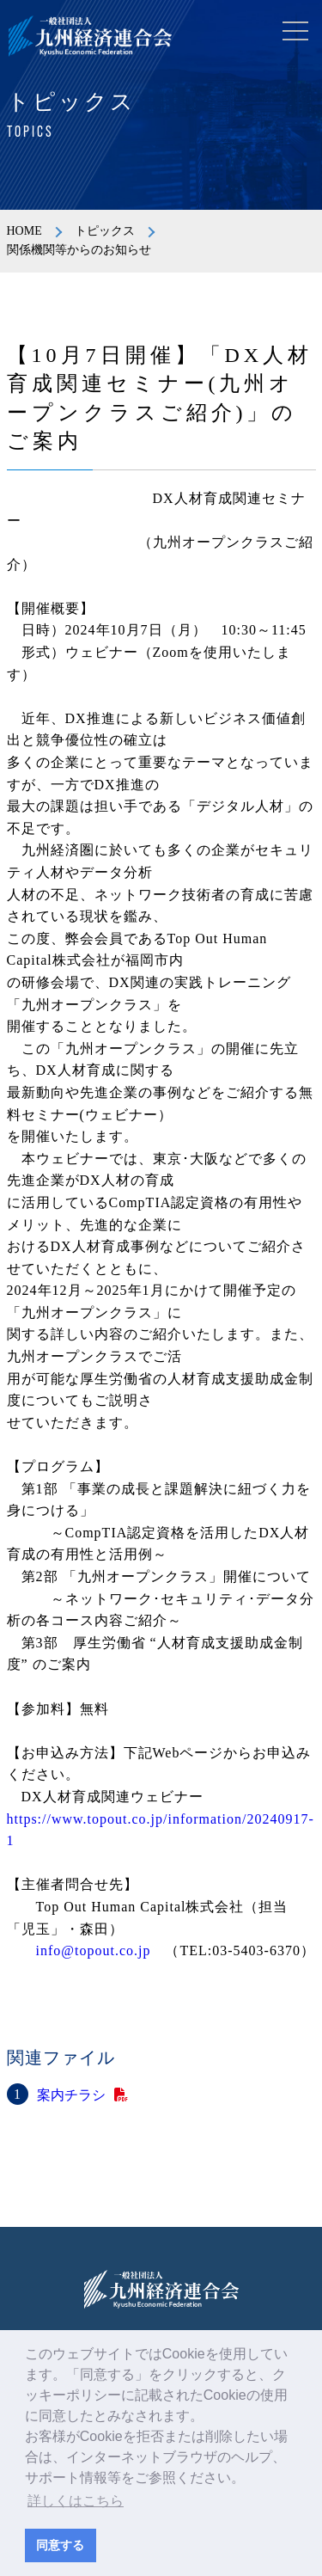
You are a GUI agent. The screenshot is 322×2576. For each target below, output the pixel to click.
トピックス (105, 230)
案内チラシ (71, 2095)
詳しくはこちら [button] (75, 2500)
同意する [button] (60, 2545)
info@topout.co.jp (93, 1950)
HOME (24, 230)
